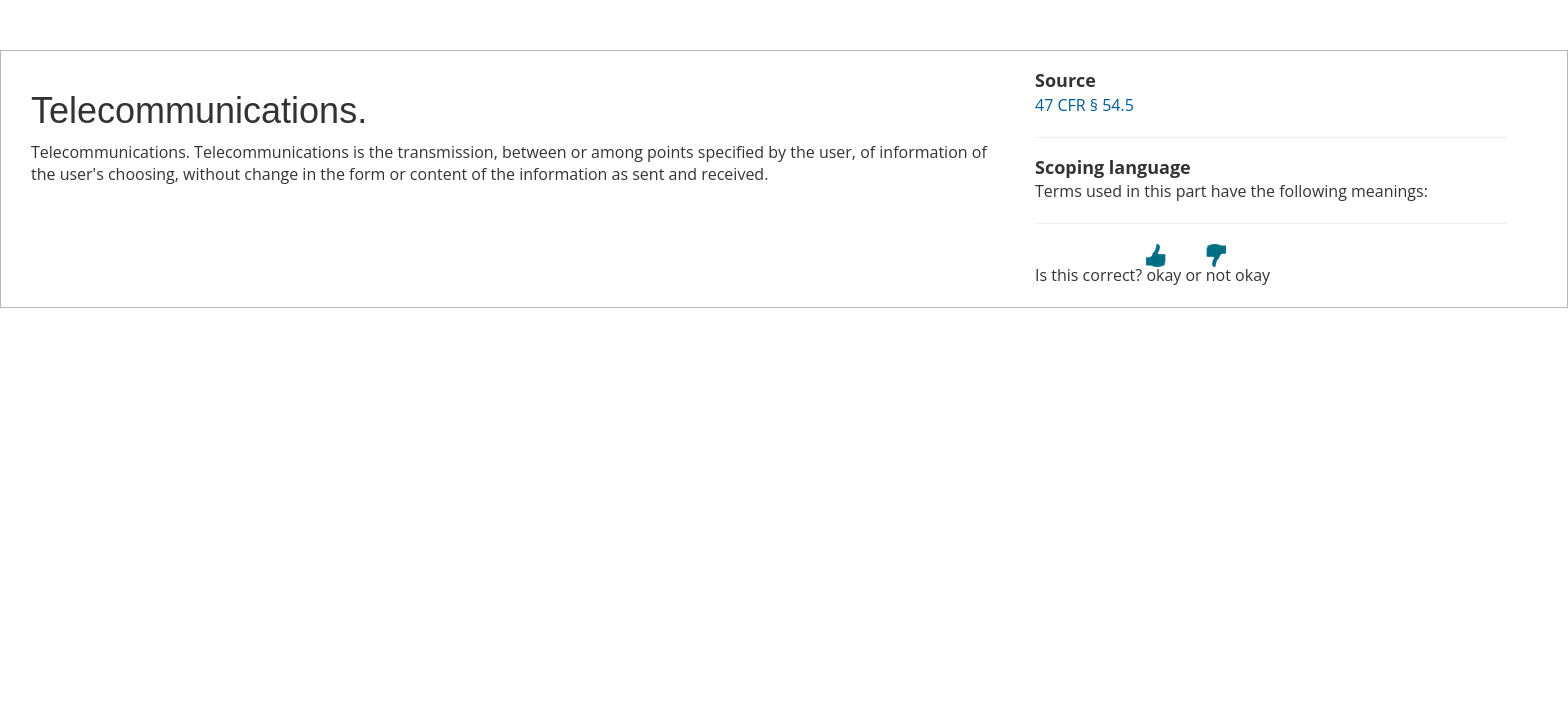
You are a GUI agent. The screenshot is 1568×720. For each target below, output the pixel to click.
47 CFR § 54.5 (1084, 105)
